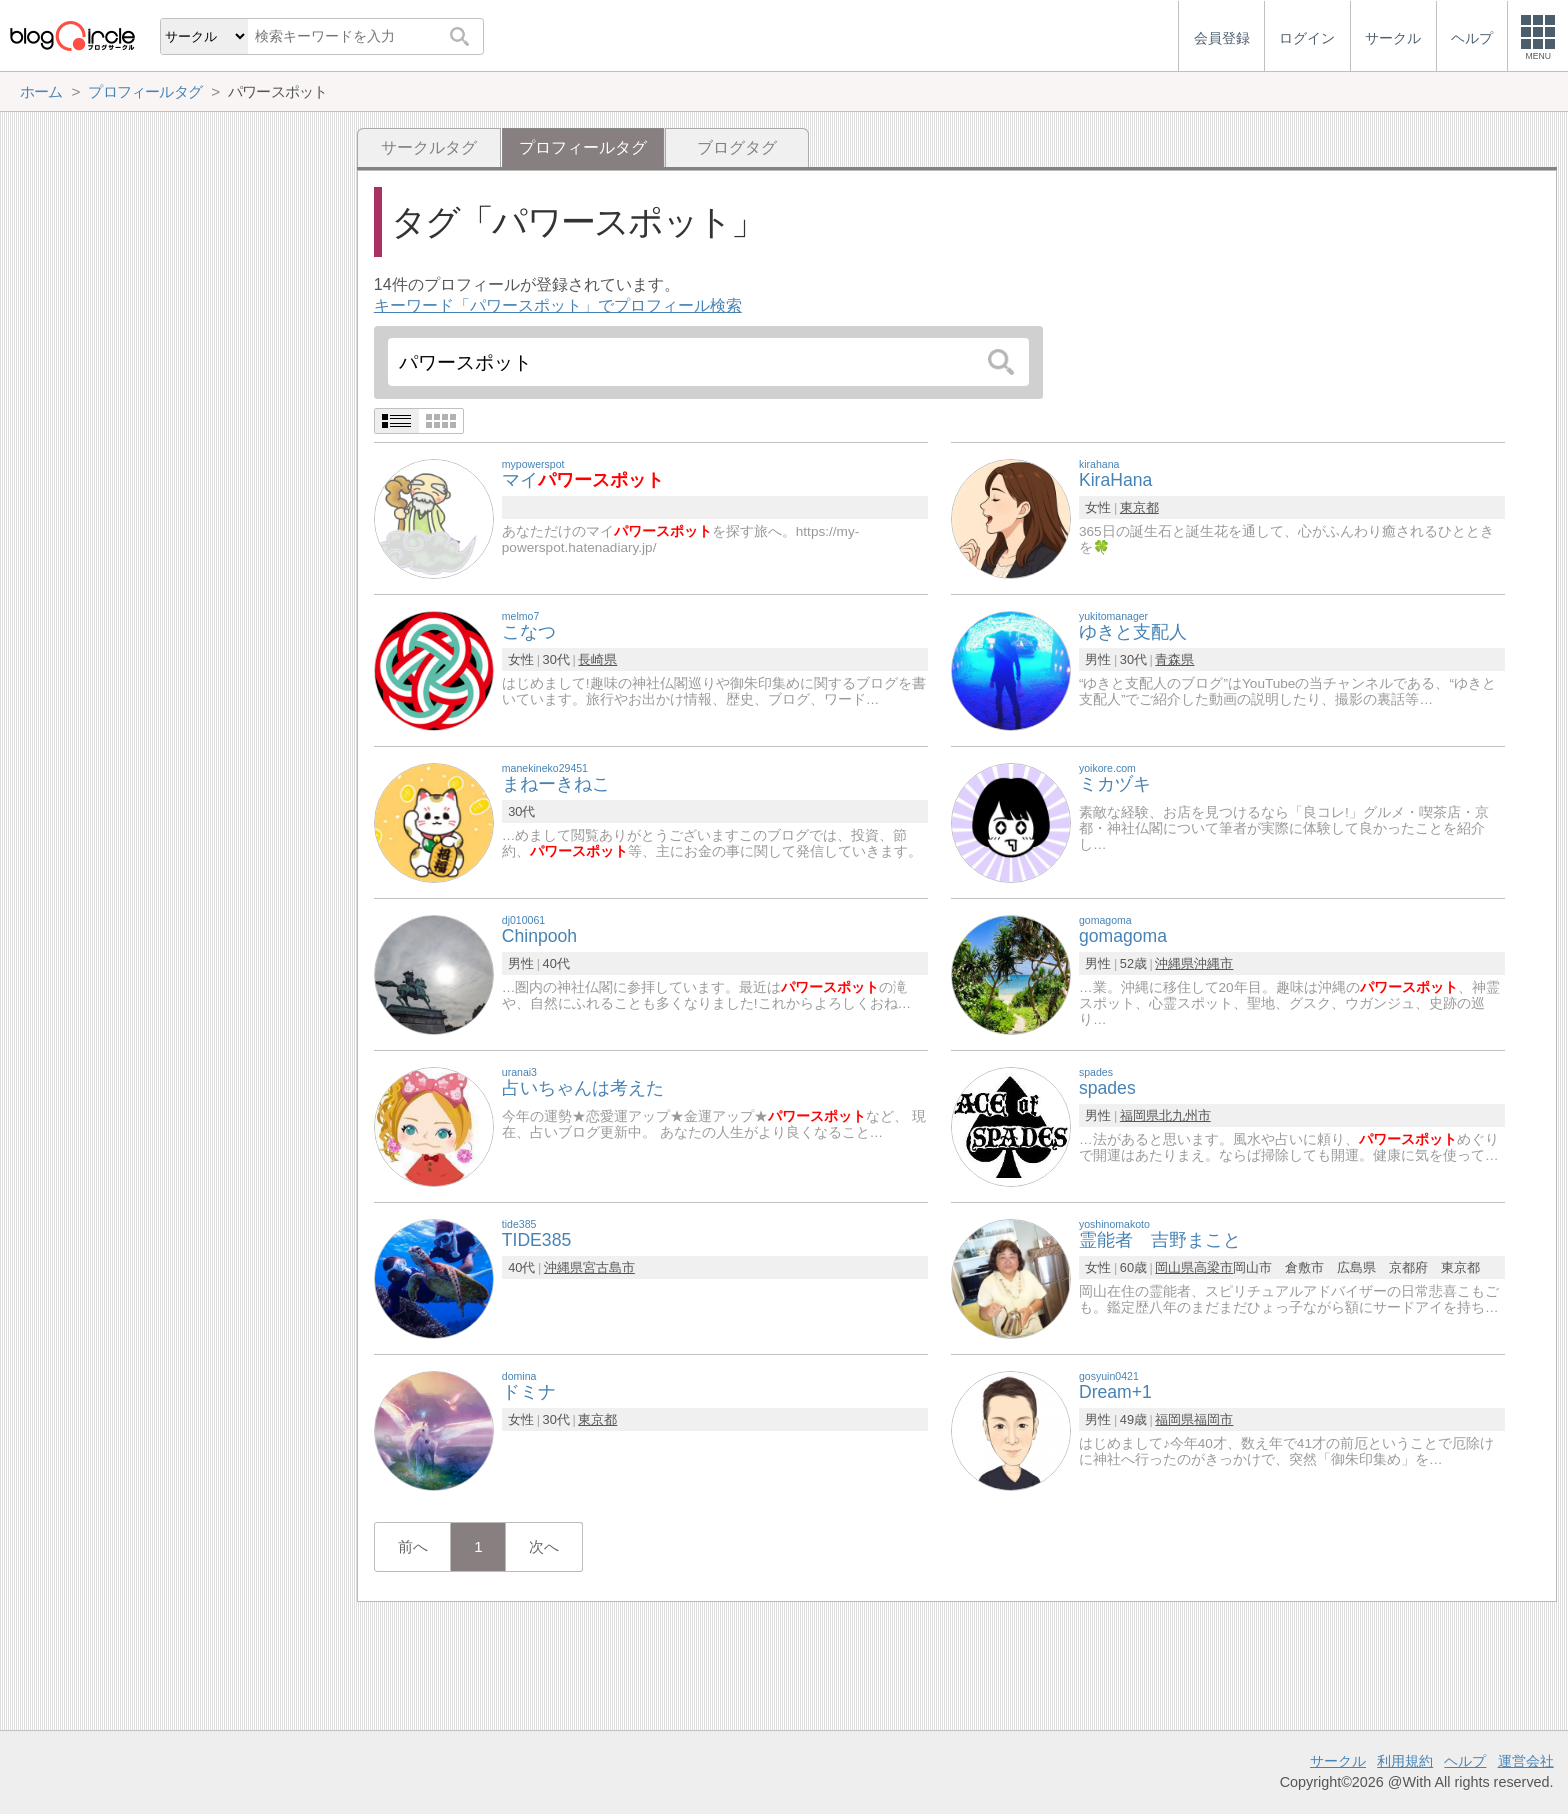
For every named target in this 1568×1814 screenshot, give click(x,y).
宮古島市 (609, 1267)
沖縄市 (1213, 963)
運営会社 (1526, 1761)
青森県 (1174, 659)
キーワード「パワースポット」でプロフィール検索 (558, 305)
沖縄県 (1174, 963)
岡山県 (1174, 1267)
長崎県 (597, 659)
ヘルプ (1465, 1761)
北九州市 (1185, 1115)
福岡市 (1213, 1419)
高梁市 (1213, 1267)
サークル (1338, 1761)
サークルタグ (429, 147)
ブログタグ (737, 147)
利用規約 (1405, 1761)
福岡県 (1139, 1115)
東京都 (1139, 507)
